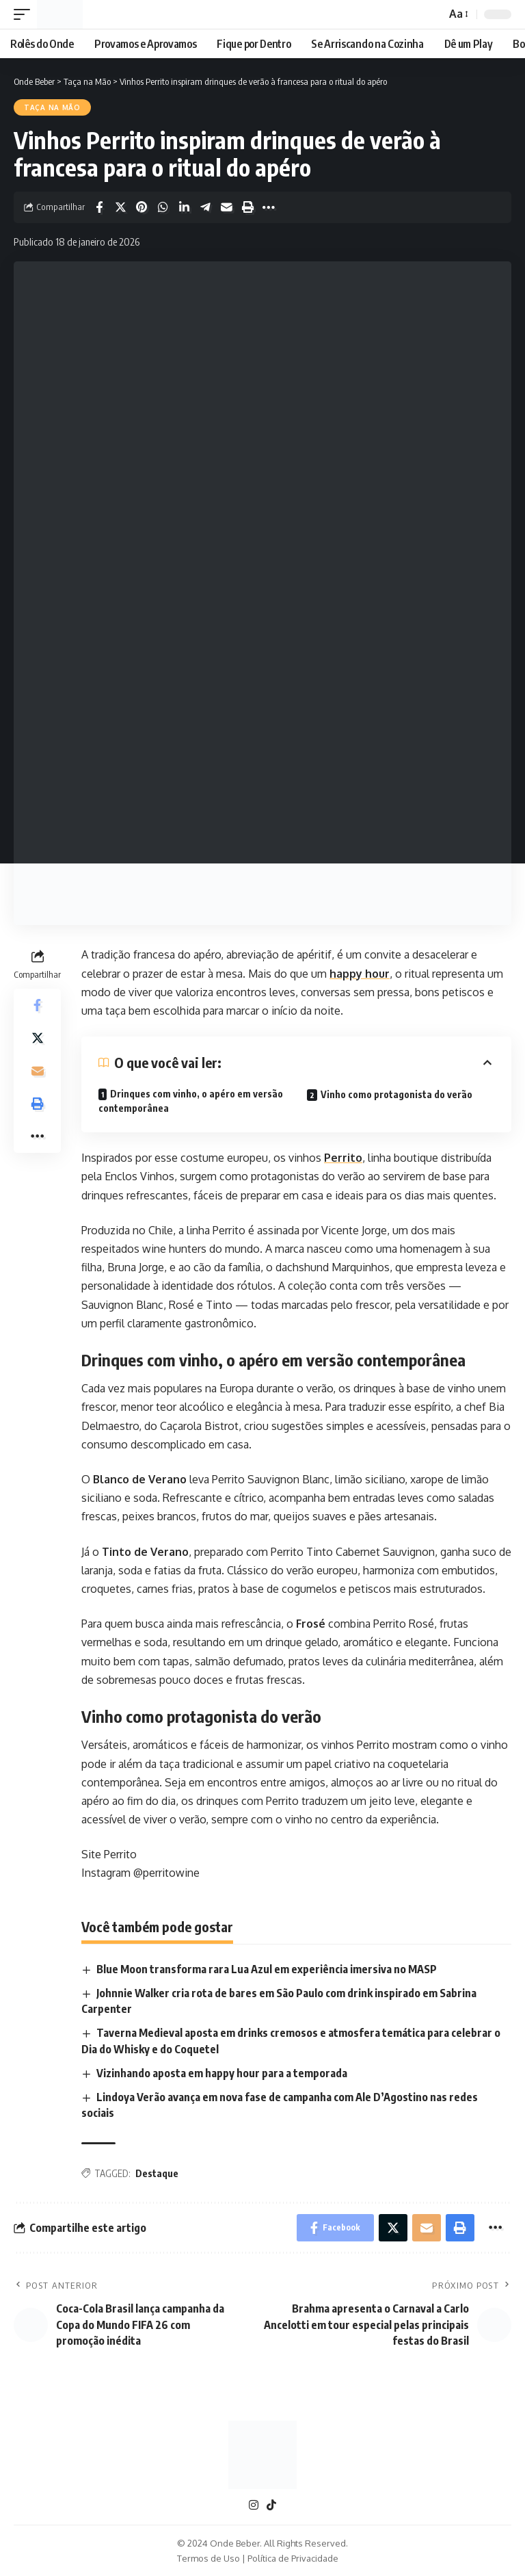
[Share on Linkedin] (183, 207)
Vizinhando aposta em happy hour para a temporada (221, 2073)
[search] (432, 14)
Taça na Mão (52, 107)
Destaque (156, 2173)
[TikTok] (271, 2505)
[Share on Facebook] (99, 207)
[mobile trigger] (25, 14)
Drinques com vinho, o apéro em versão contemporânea (190, 1101)
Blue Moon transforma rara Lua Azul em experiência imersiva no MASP (266, 1969)
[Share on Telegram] (205, 207)
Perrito (343, 1158)
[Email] (226, 207)
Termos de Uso (208, 2558)
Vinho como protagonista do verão (396, 1094)
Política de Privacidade (292, 2558)
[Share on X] (120, 207)
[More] (268, 207)
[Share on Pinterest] (141, 207)
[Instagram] (253, 2505)
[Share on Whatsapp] (162, 207)
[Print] (247, 207)
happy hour (359, 973)
